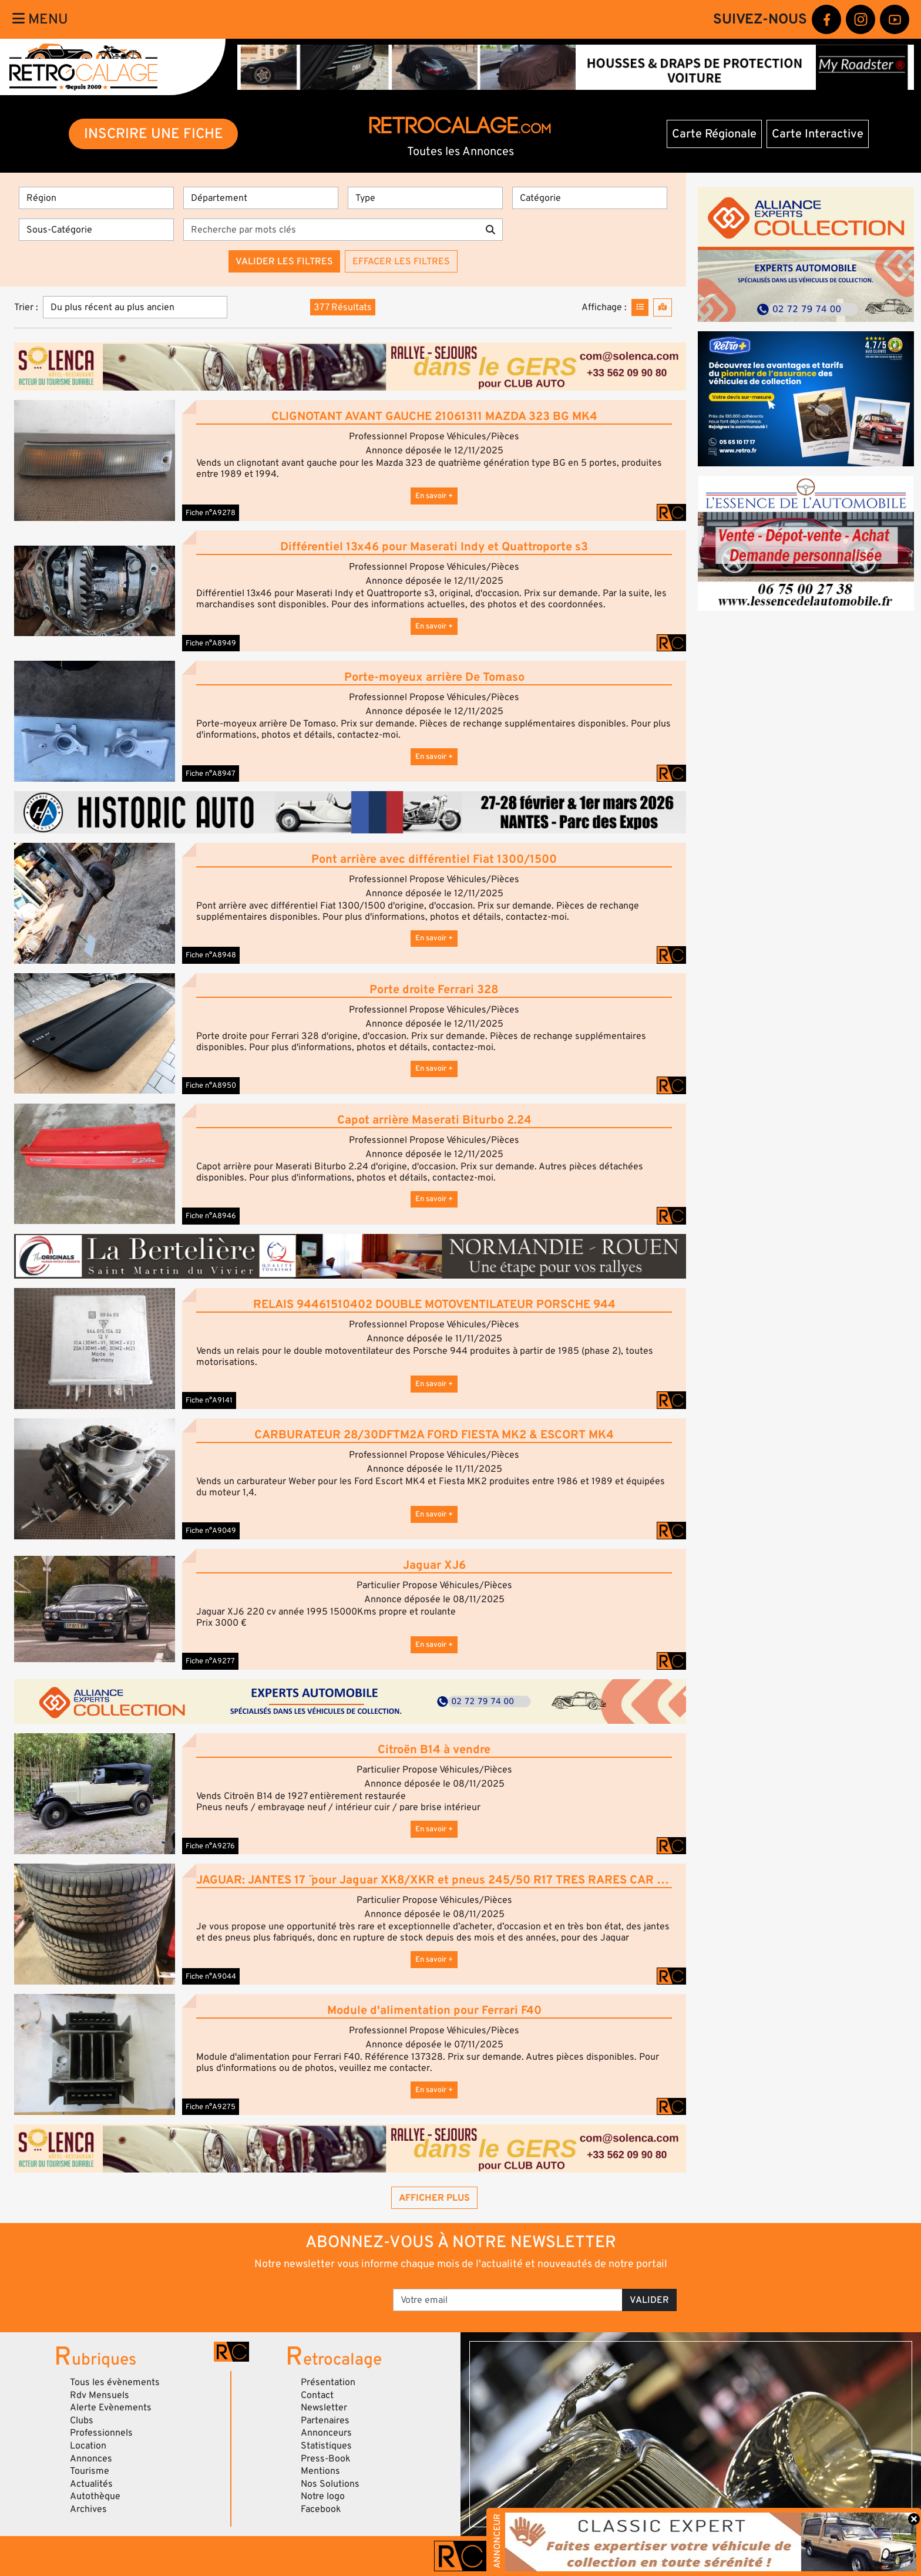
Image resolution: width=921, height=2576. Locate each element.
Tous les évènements (115, 2382)
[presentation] (296, 2296)
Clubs (81, 2420)
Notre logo (323, 2496)
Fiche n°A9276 (210, 1846)
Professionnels (101, 2432)
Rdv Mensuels (99, 2395)
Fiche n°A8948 (211, 955)
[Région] (96, 198)
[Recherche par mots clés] (331, 229)
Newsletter (324, 2407)
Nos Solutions (330, 2483)
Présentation (328, 2382)
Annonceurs (326, 2432)
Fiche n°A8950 (211, 1085)
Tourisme (89, 2470)
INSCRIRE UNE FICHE (153, 133)
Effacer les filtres (401, 261)
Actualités (91, 2483)
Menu (40, 19)
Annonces (91, 2458)
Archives (88, 2509)
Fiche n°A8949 (211, 643)
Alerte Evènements (111, 2407)
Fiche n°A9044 (211, 1976)
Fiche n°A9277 (210, 1661)
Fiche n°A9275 (211, 2106)
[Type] (425, 198)
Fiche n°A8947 (211, 773)
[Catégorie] (589, 198)
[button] (94, 460)
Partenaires (325, 2420)
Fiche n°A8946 (211, 1215)
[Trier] (135, 307)
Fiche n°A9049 (211, 1530)
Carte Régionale (714, 134)
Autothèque (95, 2496)
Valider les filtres (284, 261)
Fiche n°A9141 (209, 1400)
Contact (317, 2395)
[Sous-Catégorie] (96, 229)
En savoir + (434, 495)
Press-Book (326, 2458)
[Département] (260, 198)
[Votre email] (508, 2300)
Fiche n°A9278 (211, 512)
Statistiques (326, 2445)
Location (88, 2445)
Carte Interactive (817, 134)
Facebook (321, 2509)
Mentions (320, 2470)
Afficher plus (434, 2197)
